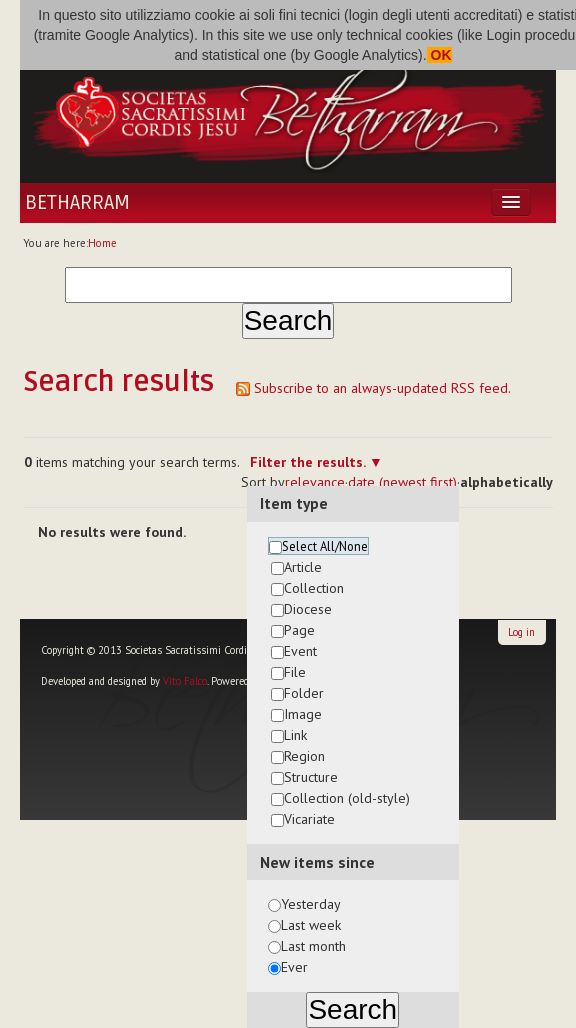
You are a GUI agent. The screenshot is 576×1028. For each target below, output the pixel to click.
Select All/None (325, 546)
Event (300, 651)
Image (303, 714)
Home (102, 243)
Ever (294, 967)
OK (439, 55)
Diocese (308, 609)
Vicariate (309, 819)
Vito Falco (185, 681)
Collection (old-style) (347, 798)
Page (299, 630)
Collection (314, 588)
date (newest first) (402, 482)
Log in (521, 632)
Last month (313, 946)
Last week (311, 925)
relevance (315, 482)
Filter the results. (309, 462)
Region (304, 756)
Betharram (77, 203)
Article (303, 567)
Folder (304, 693)
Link (295, 735)
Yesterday (311, 904)
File (295, 672)
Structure (311, 777)
